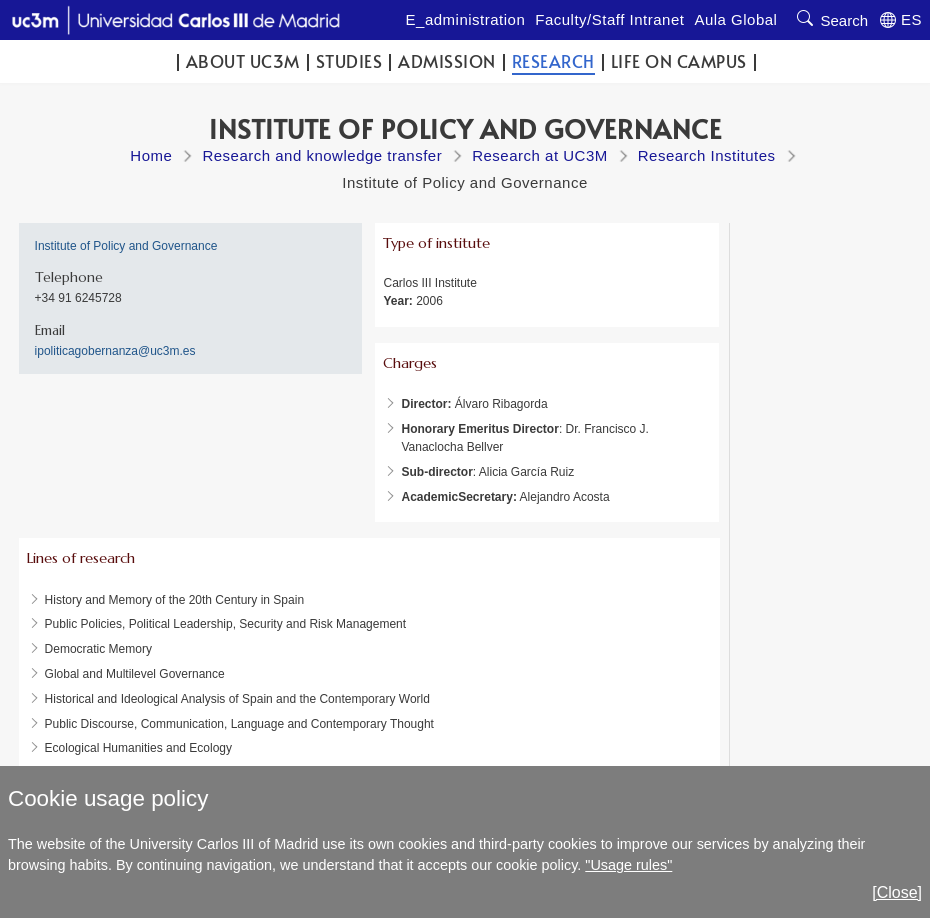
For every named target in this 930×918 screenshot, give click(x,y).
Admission (447, 61)
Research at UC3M (540, 155)
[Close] (897, 892)
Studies (349, 61)
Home (151, 155)
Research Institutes (707, 155)
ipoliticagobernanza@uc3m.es (115, 351)
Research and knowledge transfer (322, 155)
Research (553, 61)
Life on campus (679, 61)
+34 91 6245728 (78, 298)
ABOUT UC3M (243, 61)
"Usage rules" (628, 865)
